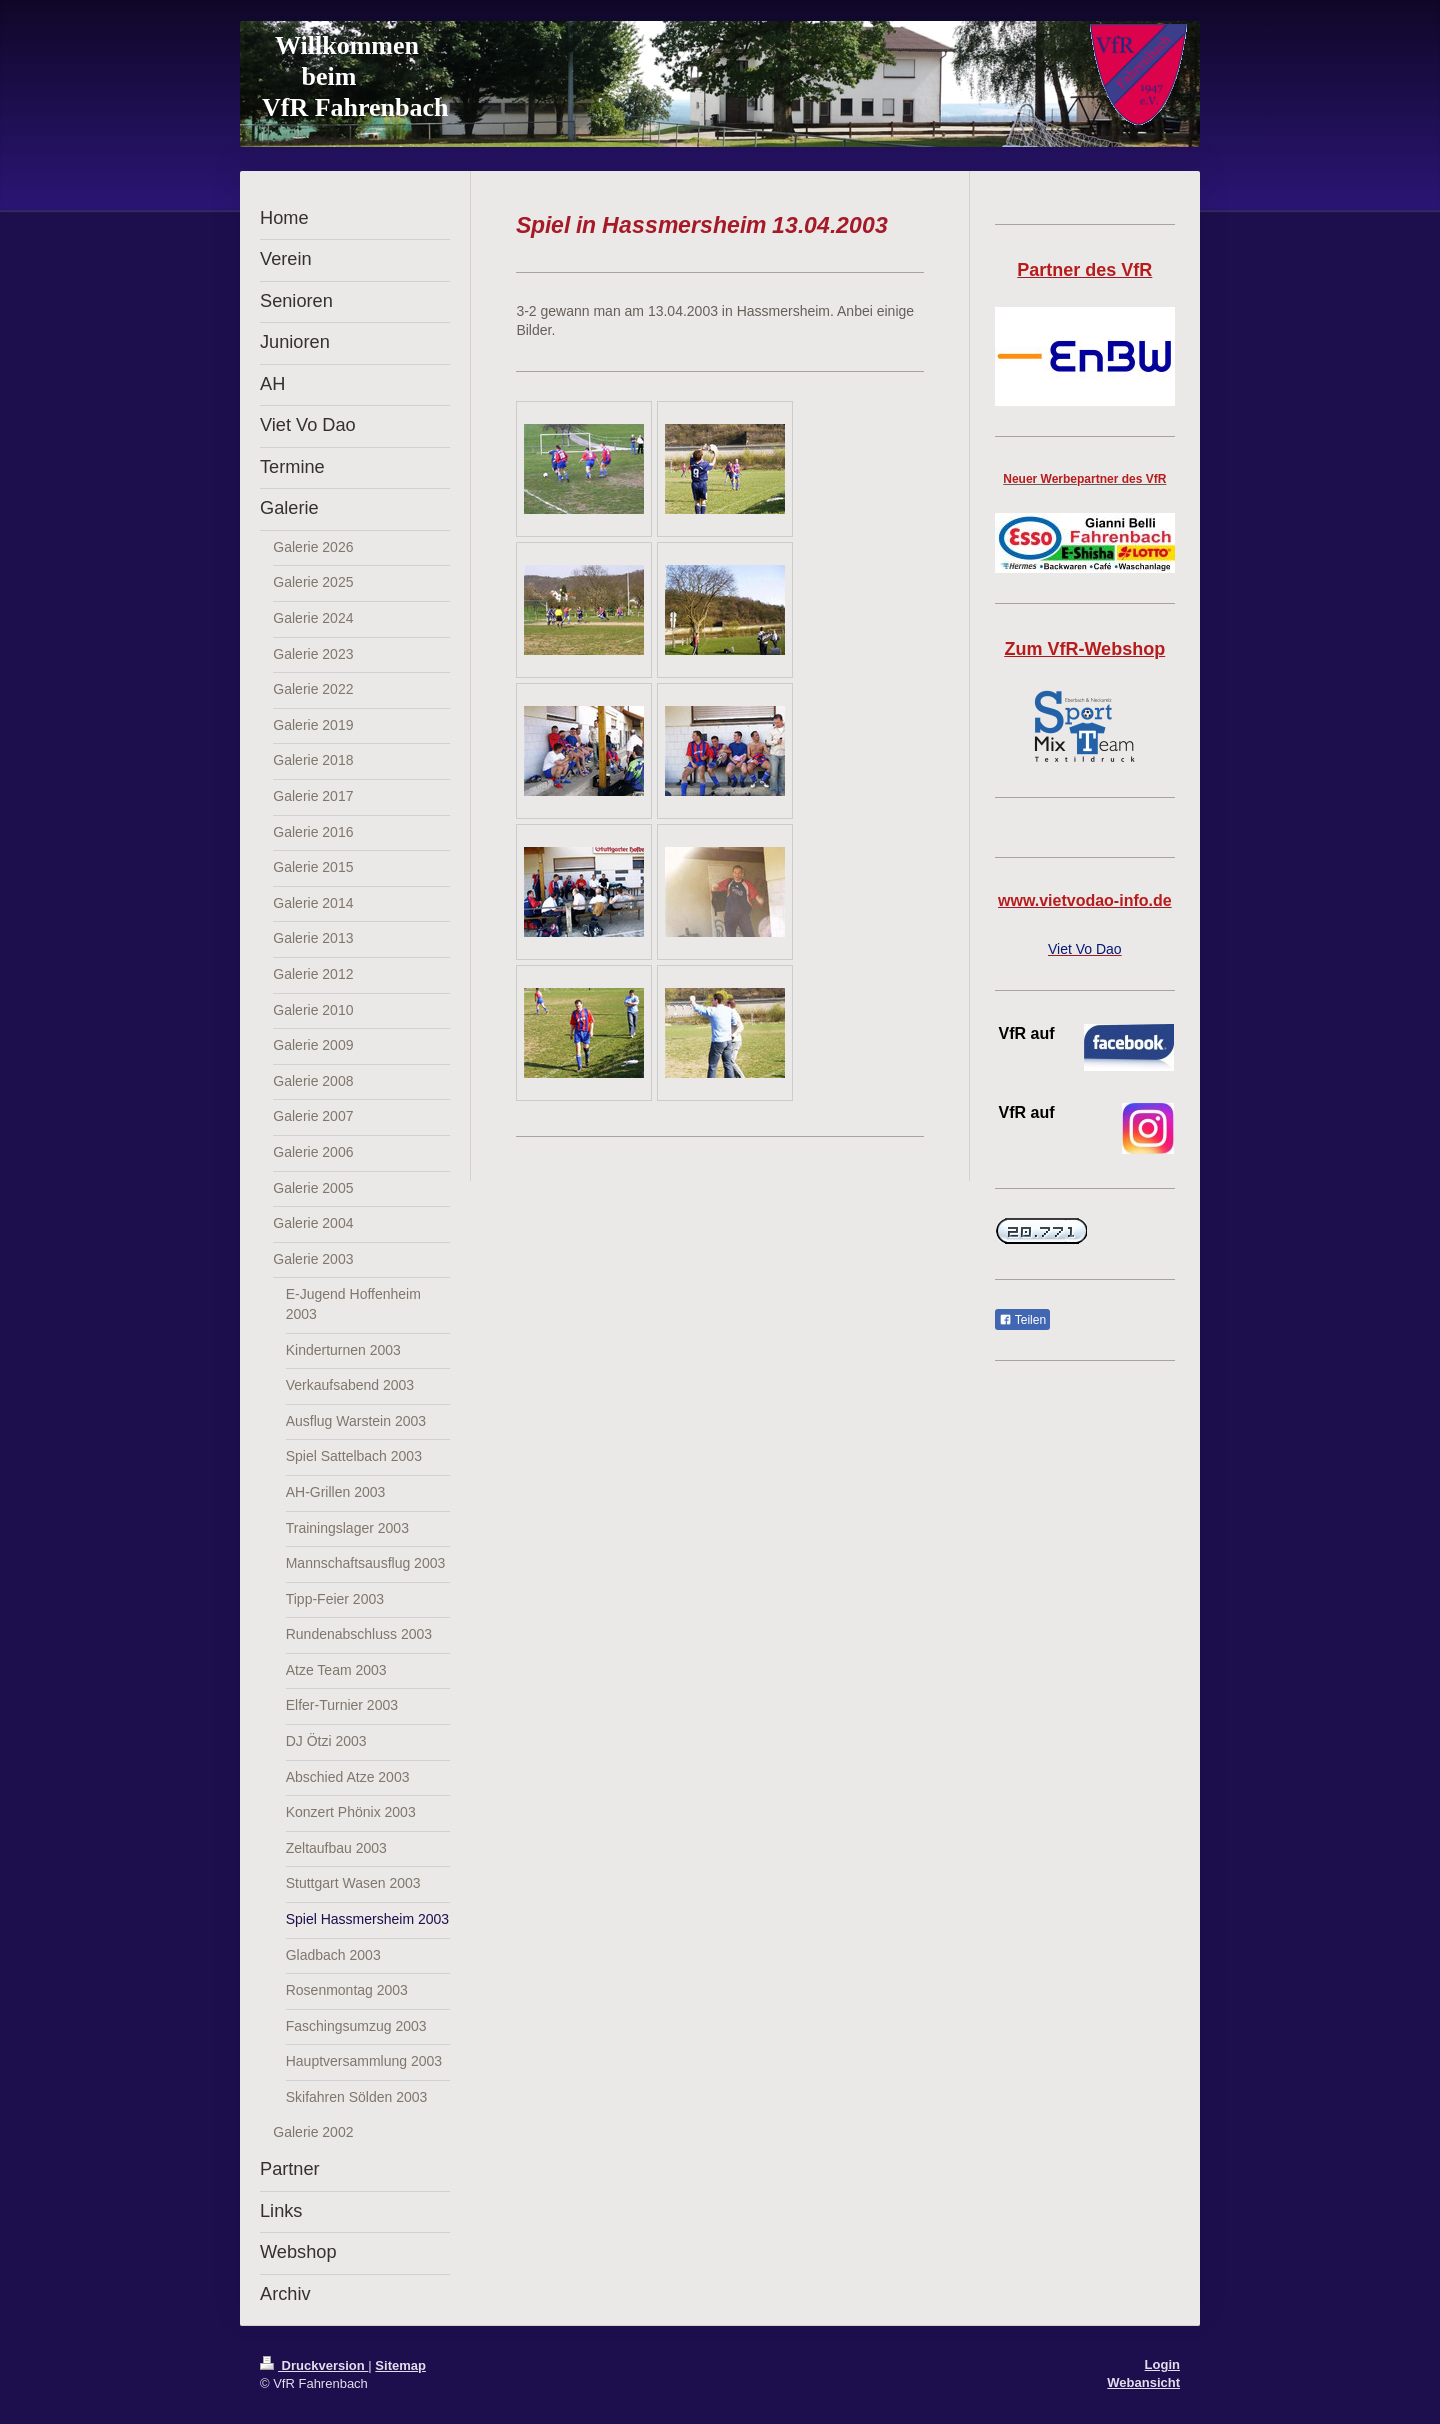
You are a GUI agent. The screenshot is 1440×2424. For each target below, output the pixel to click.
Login (1162, 2364)
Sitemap (400, 2365)
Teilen (1022, 1320)
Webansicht (1143, 2382)
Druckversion (314, 2365)
